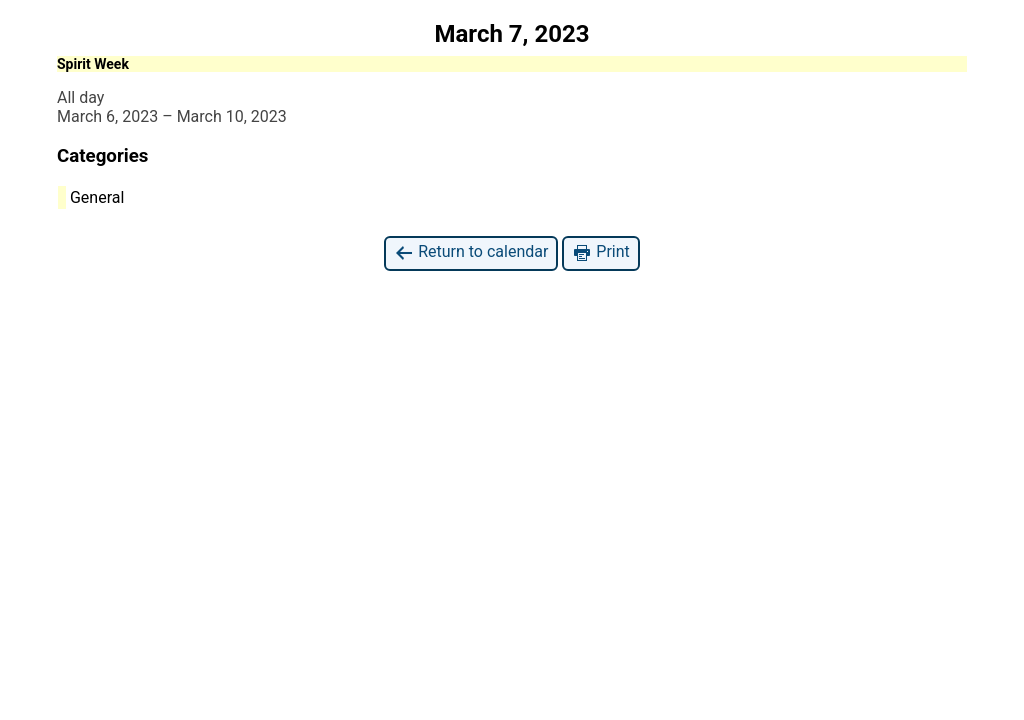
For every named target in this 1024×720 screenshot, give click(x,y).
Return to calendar (471, 252)
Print (600, 252)
